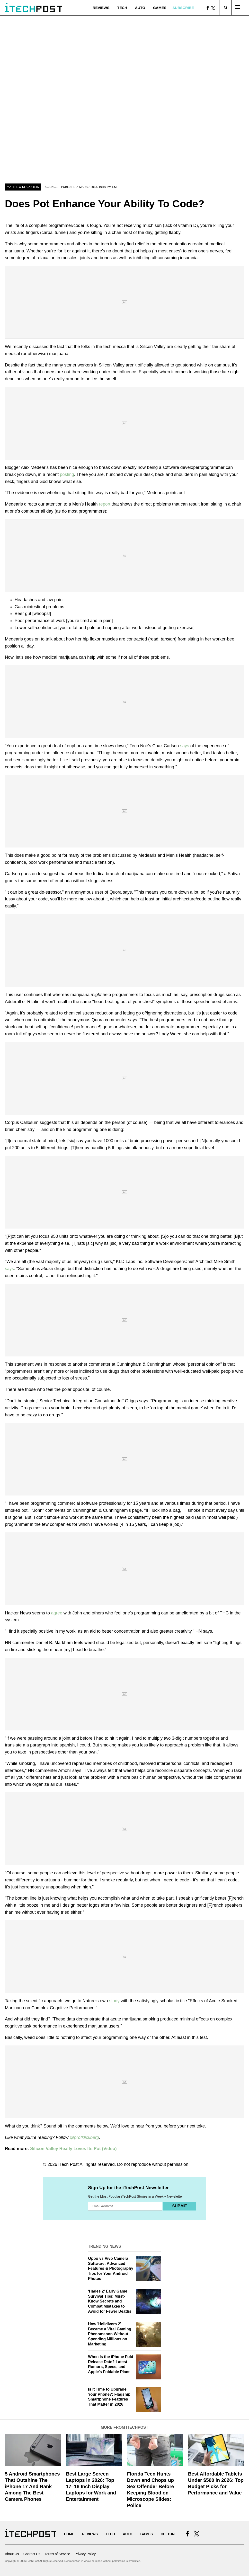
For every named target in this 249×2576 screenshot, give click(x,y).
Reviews (101, 8)
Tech (122, 8)
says (184, 745)
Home (69, 2534)
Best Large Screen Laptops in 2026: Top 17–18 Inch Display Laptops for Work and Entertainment (91, 2486)
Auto (140, 8)
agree (56, 1613)
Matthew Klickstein (23, 187)
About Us (12, 2554)
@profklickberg (84, 2137)
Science (50, 187)
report (104, 504)
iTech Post (68, 2164)
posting (67, 474)
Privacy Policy (85, 2554)
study (114, 2000)
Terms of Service (57, 2554)
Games (159, 8)
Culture (169, 2534)
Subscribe (183, 8)
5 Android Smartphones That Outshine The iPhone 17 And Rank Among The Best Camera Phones (32, 2486)
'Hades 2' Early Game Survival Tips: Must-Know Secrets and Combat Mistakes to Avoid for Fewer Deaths (109, 2301)
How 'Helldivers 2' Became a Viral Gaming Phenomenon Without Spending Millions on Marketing (109, 2334)
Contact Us (31, 2554)
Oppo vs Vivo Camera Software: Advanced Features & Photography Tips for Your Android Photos (110, 2268)
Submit (179, 2206)
